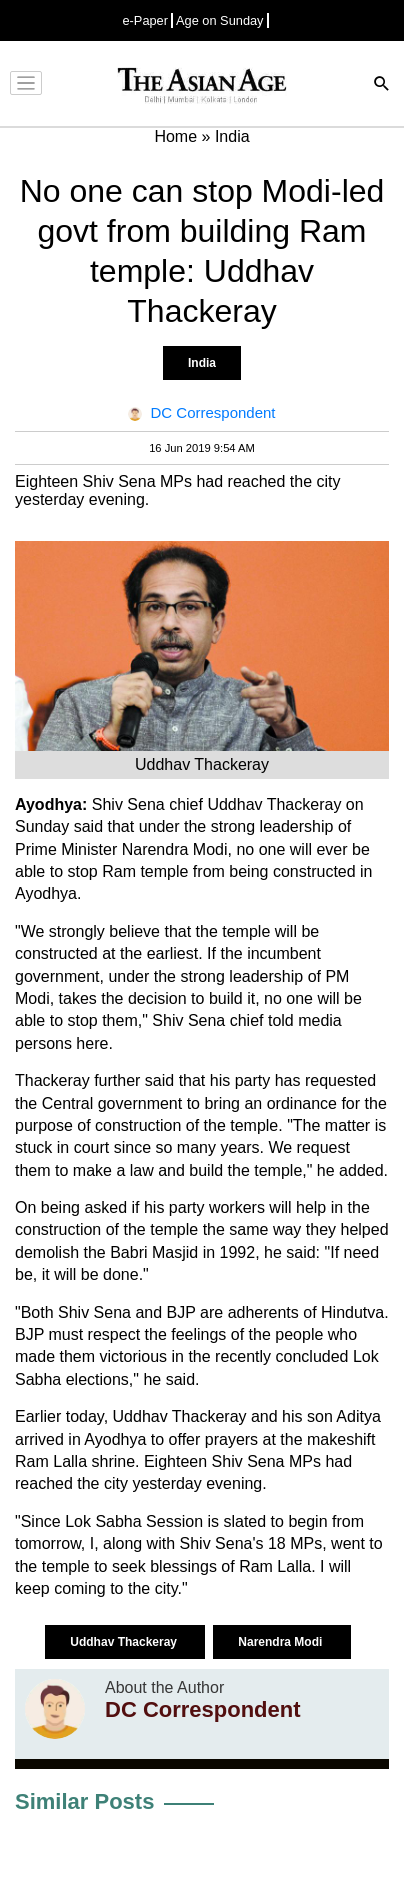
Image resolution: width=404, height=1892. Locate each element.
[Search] (382, 85)
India (202, 363)
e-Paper (145, 20)
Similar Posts (84, 1801)
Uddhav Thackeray (125, 1642)
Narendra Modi (281, 1642)
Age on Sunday (220, 20)
